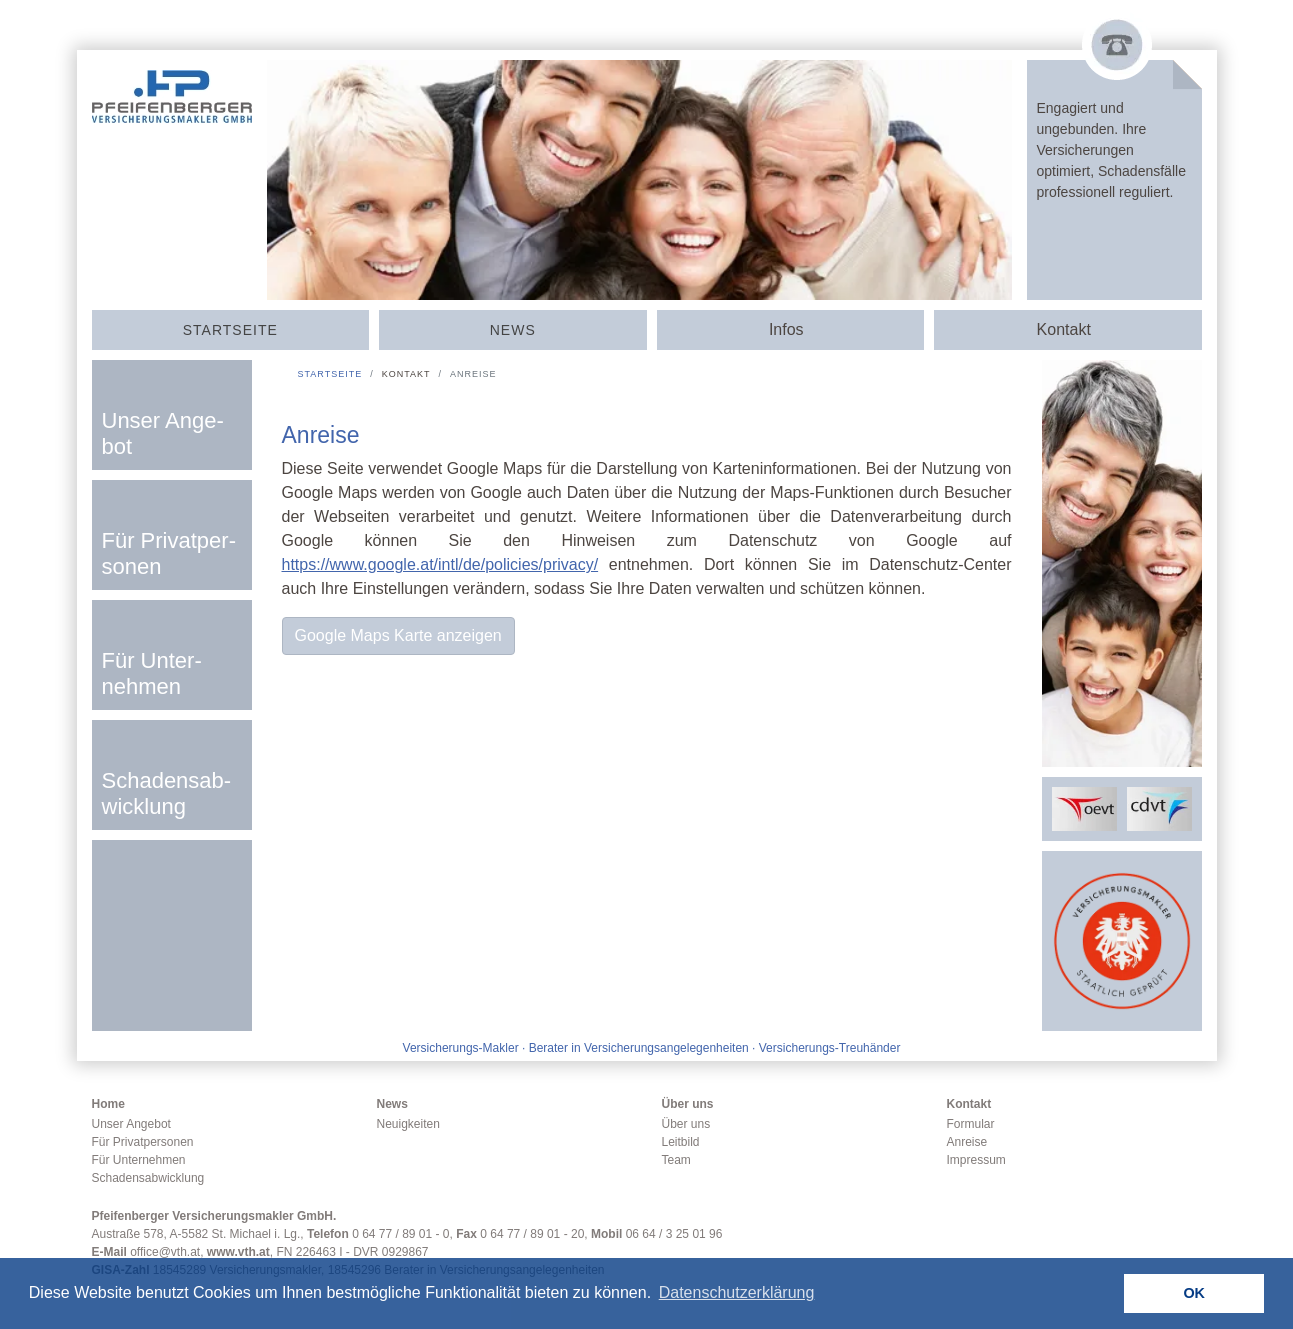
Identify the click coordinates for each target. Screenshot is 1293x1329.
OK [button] (1194, 1293)
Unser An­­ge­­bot (163, 433)
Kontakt (969, 1104)
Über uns (688, 1104)
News (513, 330)
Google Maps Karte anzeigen (398, 635)
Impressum (976, 1160)
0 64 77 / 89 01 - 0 (400, 1234)
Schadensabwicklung (148, 1178)
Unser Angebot (131, 1124)
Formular (971, 1124)
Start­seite (230, 330)
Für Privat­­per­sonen (169, 553)
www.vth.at (238, 1252)
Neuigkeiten (408, 1124)
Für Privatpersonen (143, 1142)
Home (108, 1104)
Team (676, 1160)
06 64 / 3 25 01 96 (674, 1234)
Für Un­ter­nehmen (152, 673)
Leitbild (681, 1142)
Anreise (967, 1142)
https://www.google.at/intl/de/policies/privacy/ (440, 564)
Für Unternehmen (139, 1160)
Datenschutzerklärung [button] (737, 1292)
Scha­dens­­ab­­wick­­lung (167, 793)
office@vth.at (165, 1252)
